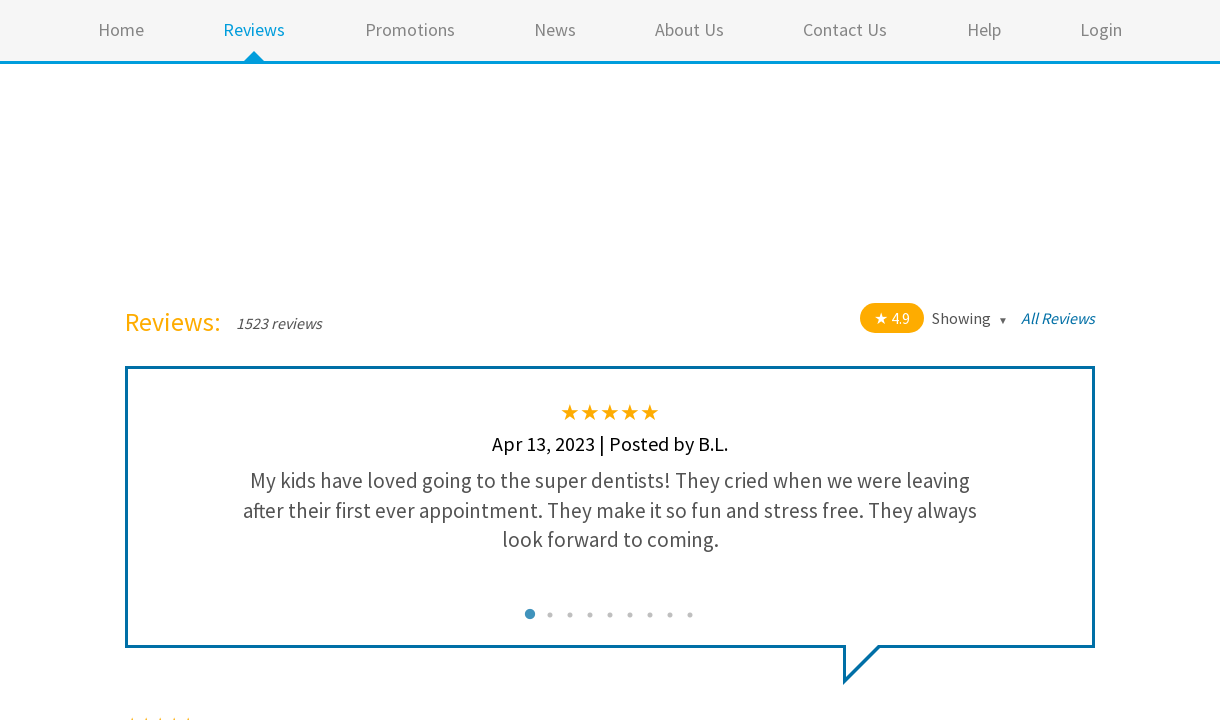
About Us (689, 29)
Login (1101, 29)
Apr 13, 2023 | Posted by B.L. (610, 443)
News (555, 29)
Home (121, 29)
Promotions (410, 29)
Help (984, 29)
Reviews (254, 29)
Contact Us (845, 29)
